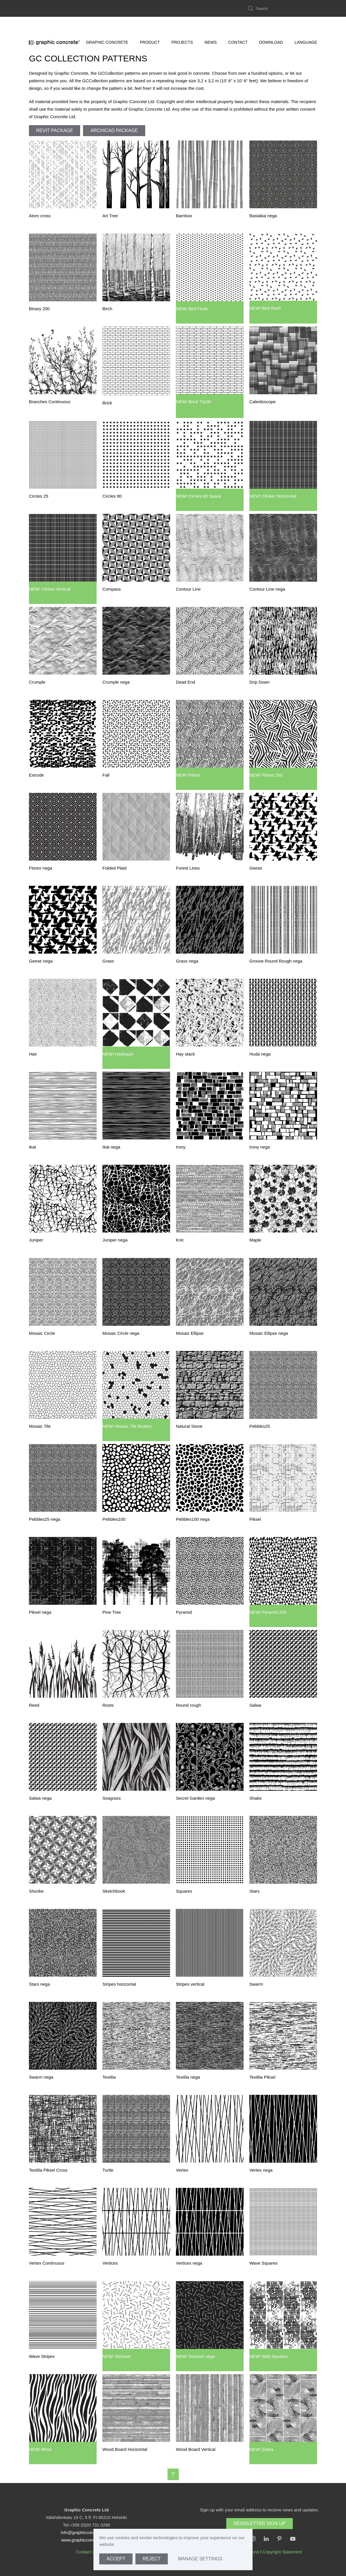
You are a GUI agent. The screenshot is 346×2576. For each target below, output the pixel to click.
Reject (152, 2558)
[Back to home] (55, 25)
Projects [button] (182, 25)
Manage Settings (200, 2558)
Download (271, 25)
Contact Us (86, 2551)
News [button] (211, 25)
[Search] (282, 8)
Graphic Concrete (107, 25)
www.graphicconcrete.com (86, 2539)
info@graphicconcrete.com (87, 2532)
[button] (173, 2474)
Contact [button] (238, 25)
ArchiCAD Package (114, 130)
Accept (115, 2558)
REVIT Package (54, 130)
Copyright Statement (282, 2551)
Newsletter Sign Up (259, 2523)
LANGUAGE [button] (306, 25)
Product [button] (150, 25)
